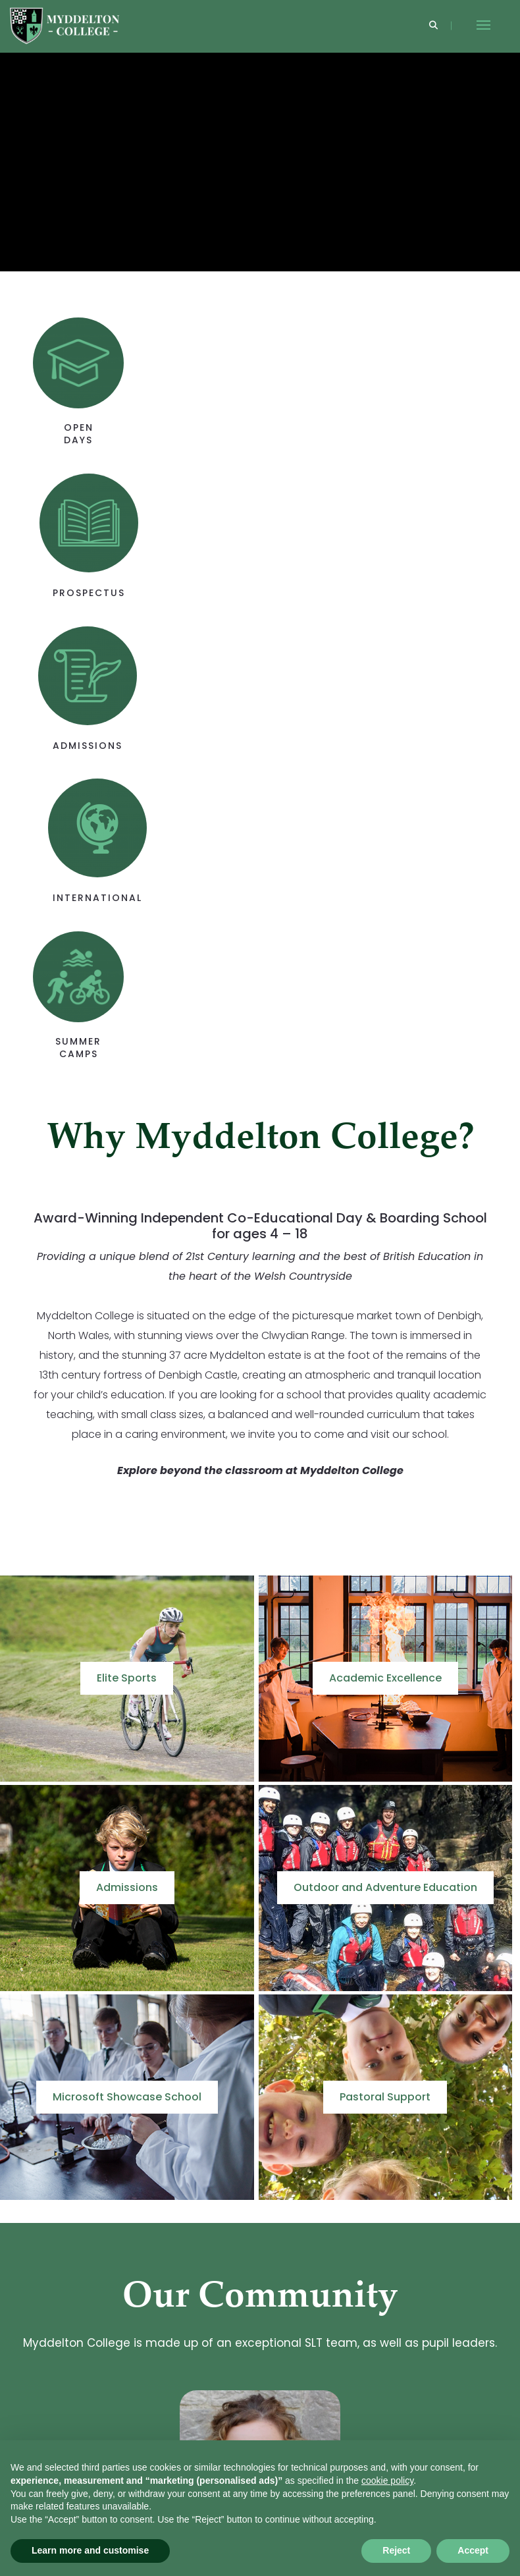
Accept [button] (472, 2550)
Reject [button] (396, 2550)
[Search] (433, 26)
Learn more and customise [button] (90, 2550)
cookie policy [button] (387, 2480)
